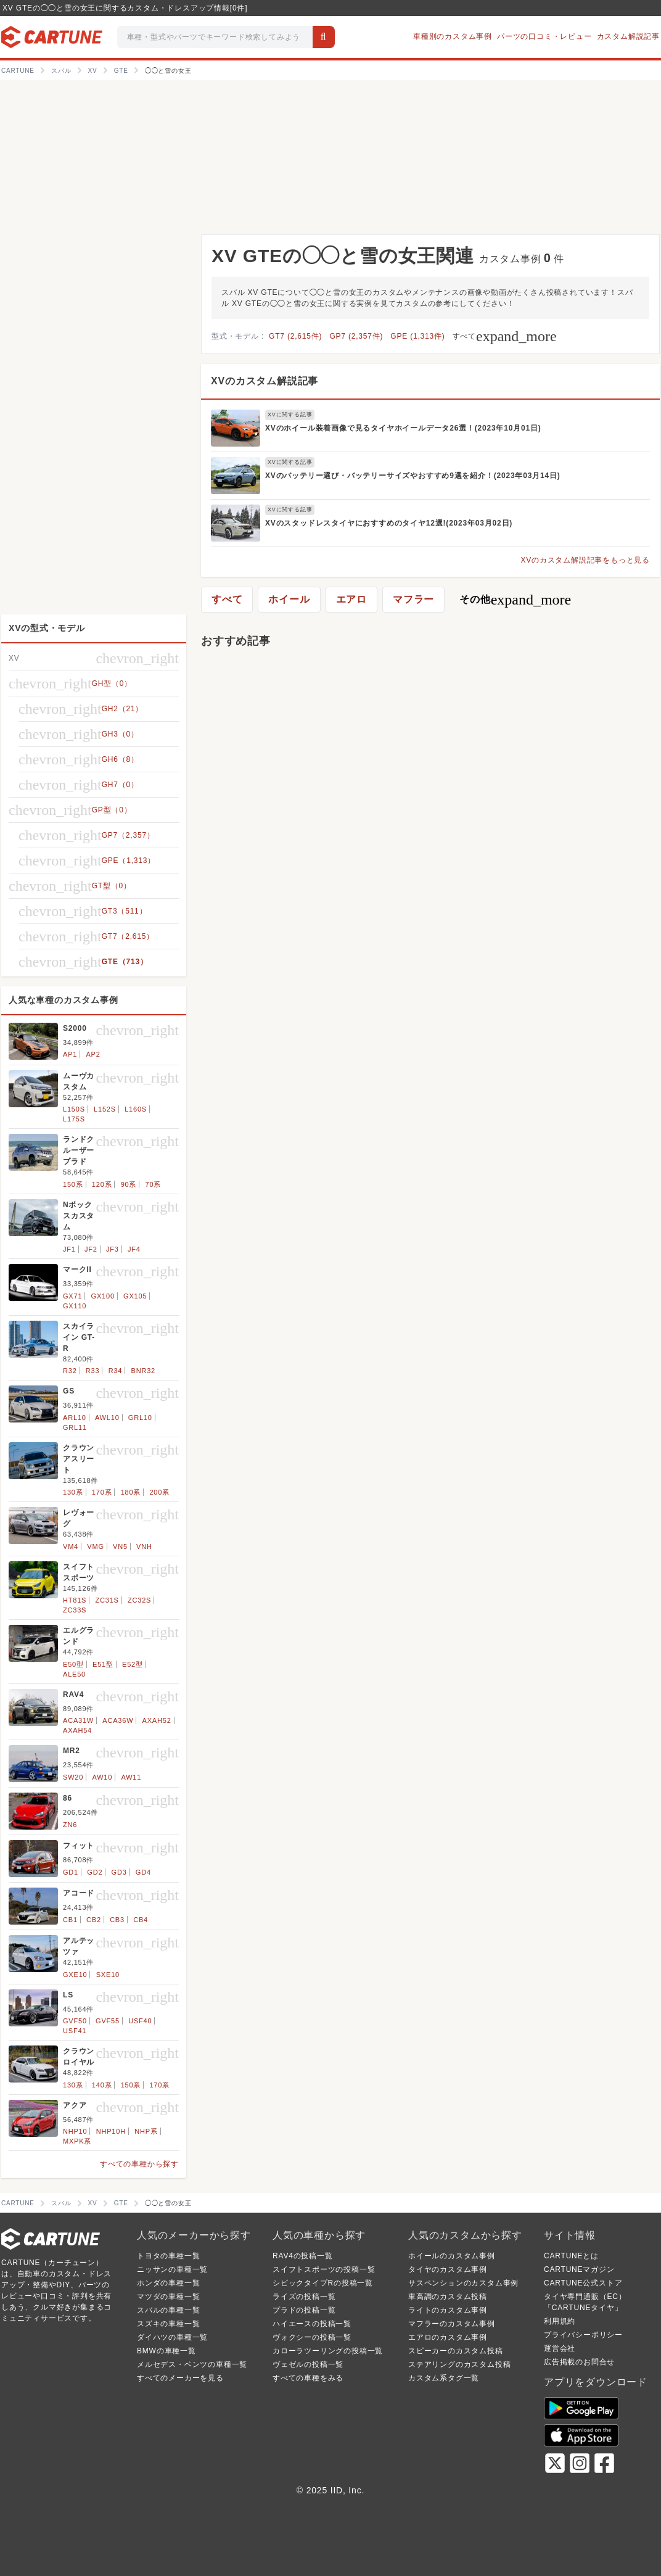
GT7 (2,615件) (295, 336)
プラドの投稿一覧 (304, 2310)
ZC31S (107, 1600)
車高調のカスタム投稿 (447, 2296)
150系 (73, 1184)
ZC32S (139, 1600)
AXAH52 (156, 1720)
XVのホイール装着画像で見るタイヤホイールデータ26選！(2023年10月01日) (403, 428)
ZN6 (70, 1824)
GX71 (72, 1296)
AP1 (70, 1054)
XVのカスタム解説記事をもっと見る (585, 560)
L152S (105, 1109)
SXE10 (108, 1974)
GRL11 (75, 1427)
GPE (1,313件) (417, 336)
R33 (93, 1370)
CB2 (93, 1919)
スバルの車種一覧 (168, 2310)
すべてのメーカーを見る (180, 2378)
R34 (116, 1370)
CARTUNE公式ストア (583, 2283)
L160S (136, 1109)
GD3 (119, 1872)
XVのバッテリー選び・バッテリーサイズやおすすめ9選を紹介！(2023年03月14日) (412, 475)
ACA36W (117, 1720)
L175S (74, 1119)
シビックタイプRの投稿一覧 (323, 2283)
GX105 (135, 1296)
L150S (74, 1109)
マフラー (413, 599)
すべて (505, 336)
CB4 (140, 1919)
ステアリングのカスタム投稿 (459, 2364)
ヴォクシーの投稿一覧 (312, 2337)
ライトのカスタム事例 (447, 2310)
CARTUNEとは (571, 2256)
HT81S (74, 1600)
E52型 (132, 1664)
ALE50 (74, 1674)
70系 (154, 1184)
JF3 (112, 1249)
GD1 (70, 1872)
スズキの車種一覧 (168, 2323)
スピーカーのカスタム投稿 (455, 2351)
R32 (70, 1370)
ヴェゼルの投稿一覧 (308, 2364)
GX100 (103, 1296)
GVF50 (75, 2021)
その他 (515, 600)
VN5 (120, 1546)
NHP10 (75, 2131)
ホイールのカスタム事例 (451, 2256)
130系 (73, 1492)
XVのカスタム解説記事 (264, 381)
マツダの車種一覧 (168, 2296)
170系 (102, 1492)
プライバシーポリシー (583, 2334)
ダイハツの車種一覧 (172, 2337)
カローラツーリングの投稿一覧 (328, 2351)
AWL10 (107, 1417)
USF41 (74, 2030)
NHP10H (111, 2131)
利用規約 (559, 2321)
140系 (102, 2085)
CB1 (70, 1919)
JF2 (90, 1249)
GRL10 (140, 1417)
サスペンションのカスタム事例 (463, 2283)
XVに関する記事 (290, 414)
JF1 (69, 1249)
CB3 (117, 1919)
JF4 (134, 1249)
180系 (131, 1492)
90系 (129, 1184)
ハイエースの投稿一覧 (312, 2323)
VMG (95, 1546)
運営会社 (559, 2348)
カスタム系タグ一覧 (443, 2378)
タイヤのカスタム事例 (447, 2269)
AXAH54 (77, 1730)
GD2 (94, 1872)
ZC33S (74, 1610)
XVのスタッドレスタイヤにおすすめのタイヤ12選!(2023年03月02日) (388, 523)
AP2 (93, 1054)
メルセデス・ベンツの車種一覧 (192, 2364)
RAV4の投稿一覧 (303, 2256)
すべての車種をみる (308, 2378)
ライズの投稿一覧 (304, 2296)
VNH (144, 1546)
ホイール (289, 599)
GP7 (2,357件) (356, 336)
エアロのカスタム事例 (447, 2337)
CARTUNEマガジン (579, 2269)
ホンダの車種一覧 (168, 2283)
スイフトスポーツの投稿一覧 (324, 2269)
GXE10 (75, 1974)
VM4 (70, 1546)
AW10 (102, 1777)
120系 (102, 1184)
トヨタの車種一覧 (168, 2256)
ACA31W (78, 1720)
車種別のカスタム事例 (452, 36)
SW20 (73, 1777)
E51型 (102, 1664)
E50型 (73, 1664)
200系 (159, 1492)
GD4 (143, 1872)
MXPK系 (77, 2141)
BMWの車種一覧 (166, 2351)
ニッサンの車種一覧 (172, 2269)
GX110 (74, 1306)
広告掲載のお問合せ (579, 2362)
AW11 (131, 1777)
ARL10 (74, 1417)
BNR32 (143, 1370)
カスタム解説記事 (628, 36)
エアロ (351, 599)
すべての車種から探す (139, 2164)
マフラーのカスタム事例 (451, 2323)
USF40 (140, 2021)
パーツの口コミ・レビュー (544, 36)
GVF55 (108, 2021)
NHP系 (145, 2131)
